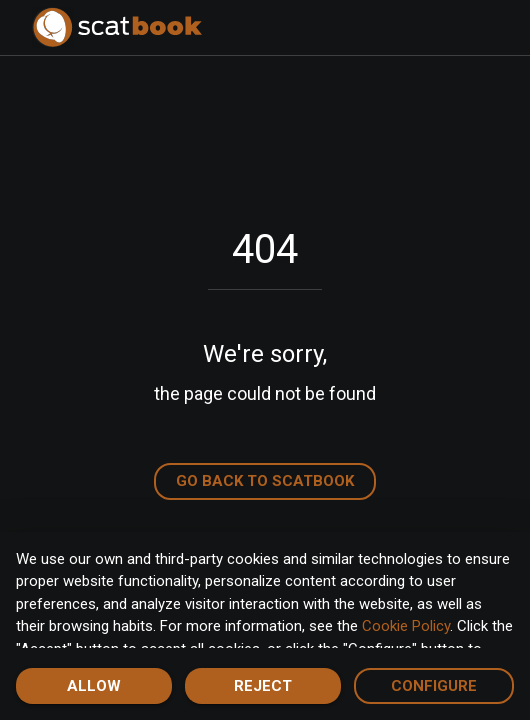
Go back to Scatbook (265, 481)
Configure (434, 686)
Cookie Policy (406, 626)
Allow (94, 686)
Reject (263, 686)
